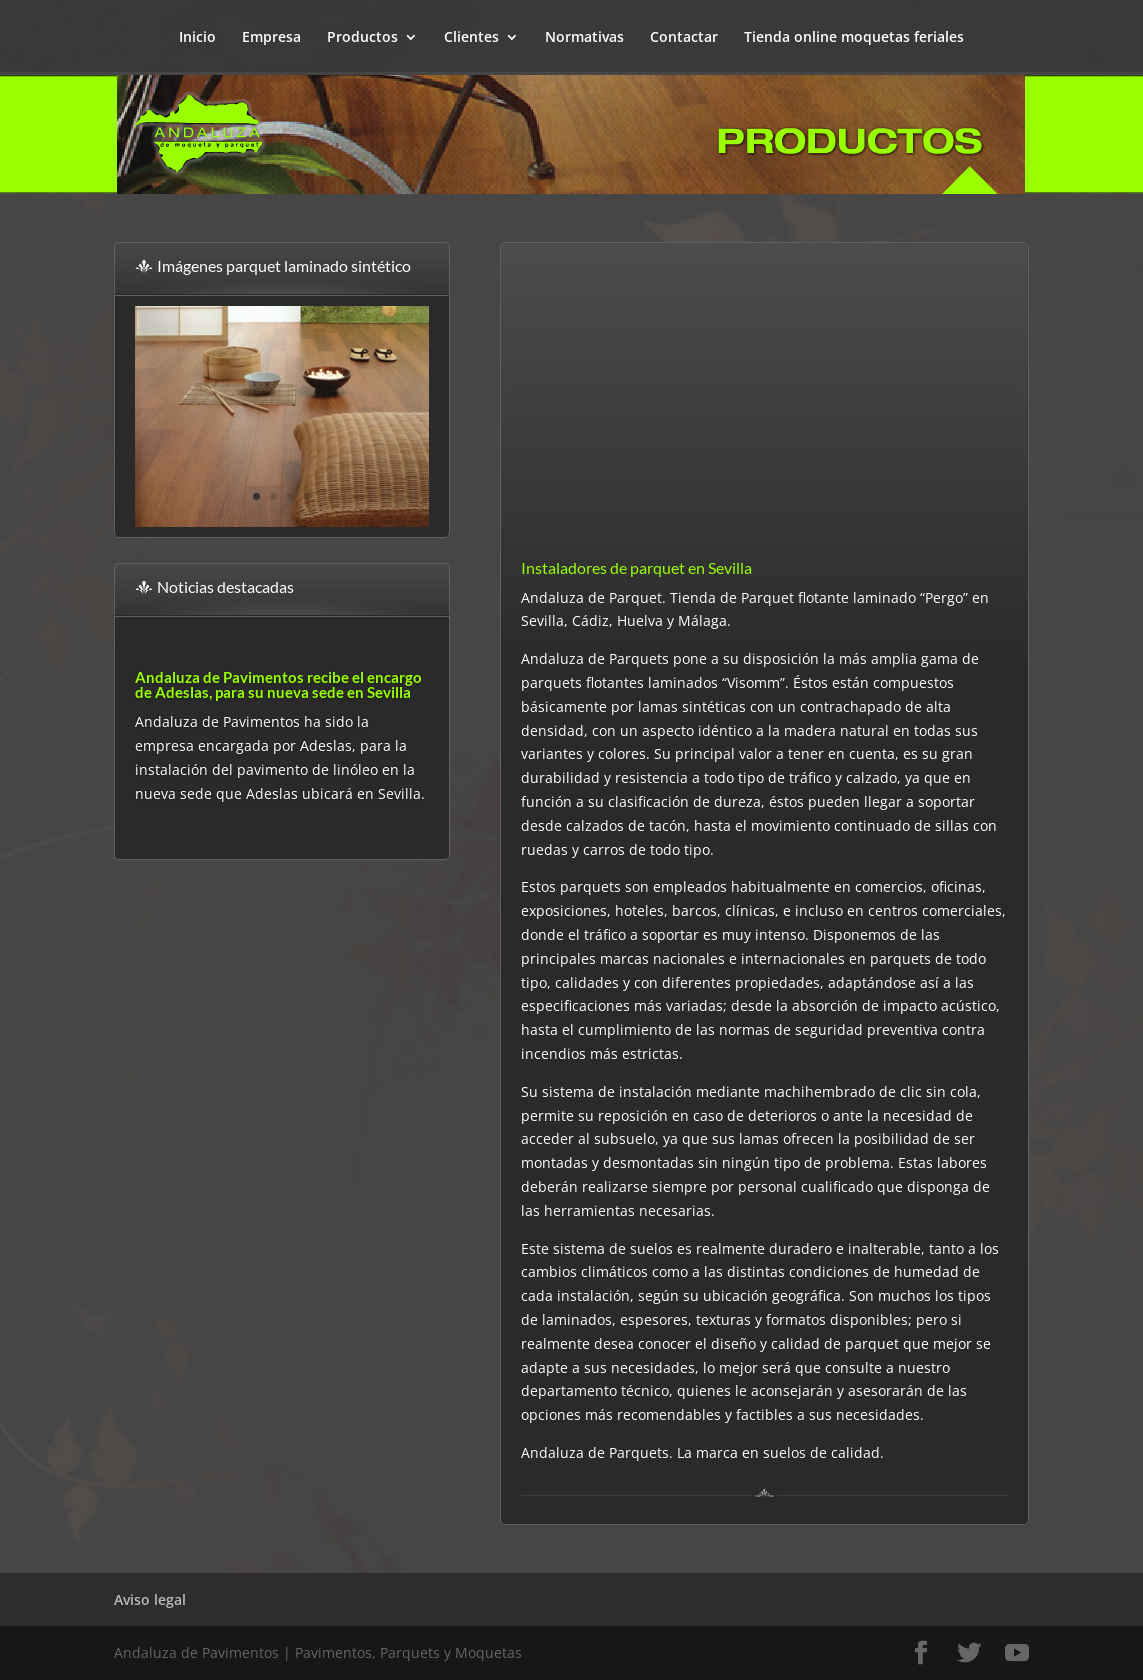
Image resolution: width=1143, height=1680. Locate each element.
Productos (362, 38)
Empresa (271, 38)
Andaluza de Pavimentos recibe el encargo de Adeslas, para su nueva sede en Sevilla (278, 684)
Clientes (471, 38)
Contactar (684, 38)
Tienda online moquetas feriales (854, 38)
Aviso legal (150, 1599)
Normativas (584, 38)
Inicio (197, 38)
